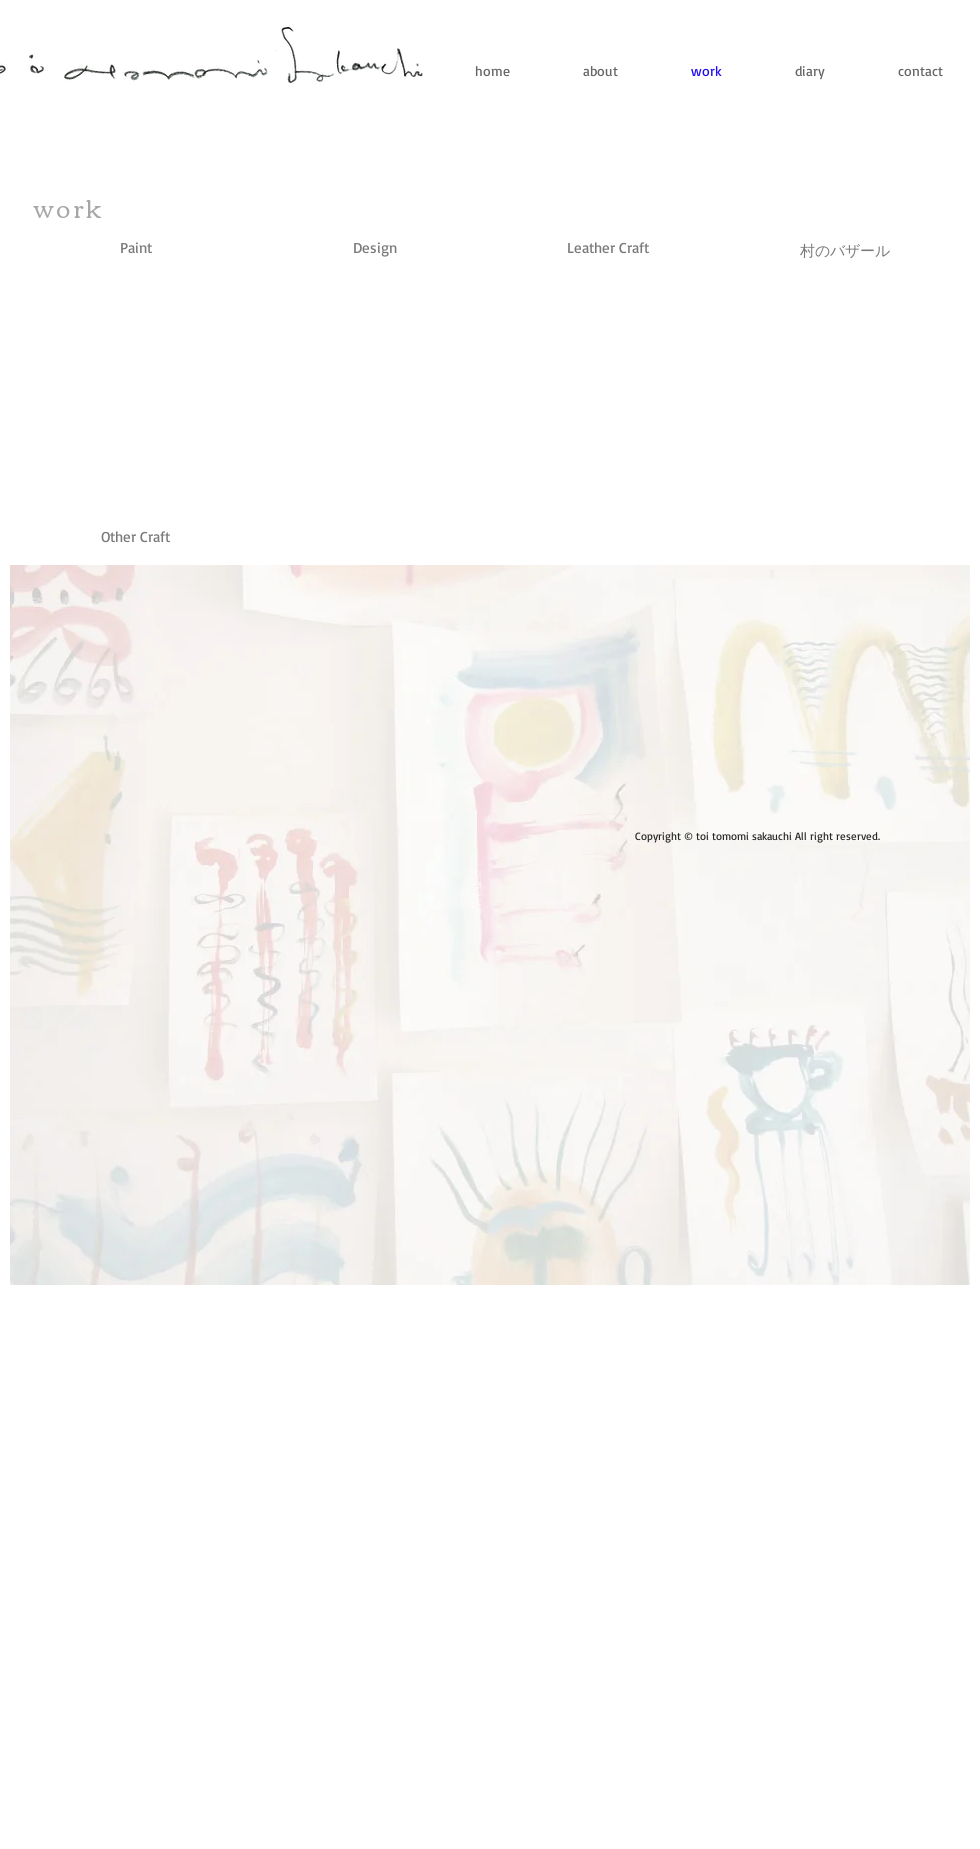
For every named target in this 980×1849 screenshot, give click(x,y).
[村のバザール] (845, 250)
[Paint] (136, 247)
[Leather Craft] (608, 247)
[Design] (375, 247)
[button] (135, 536)
